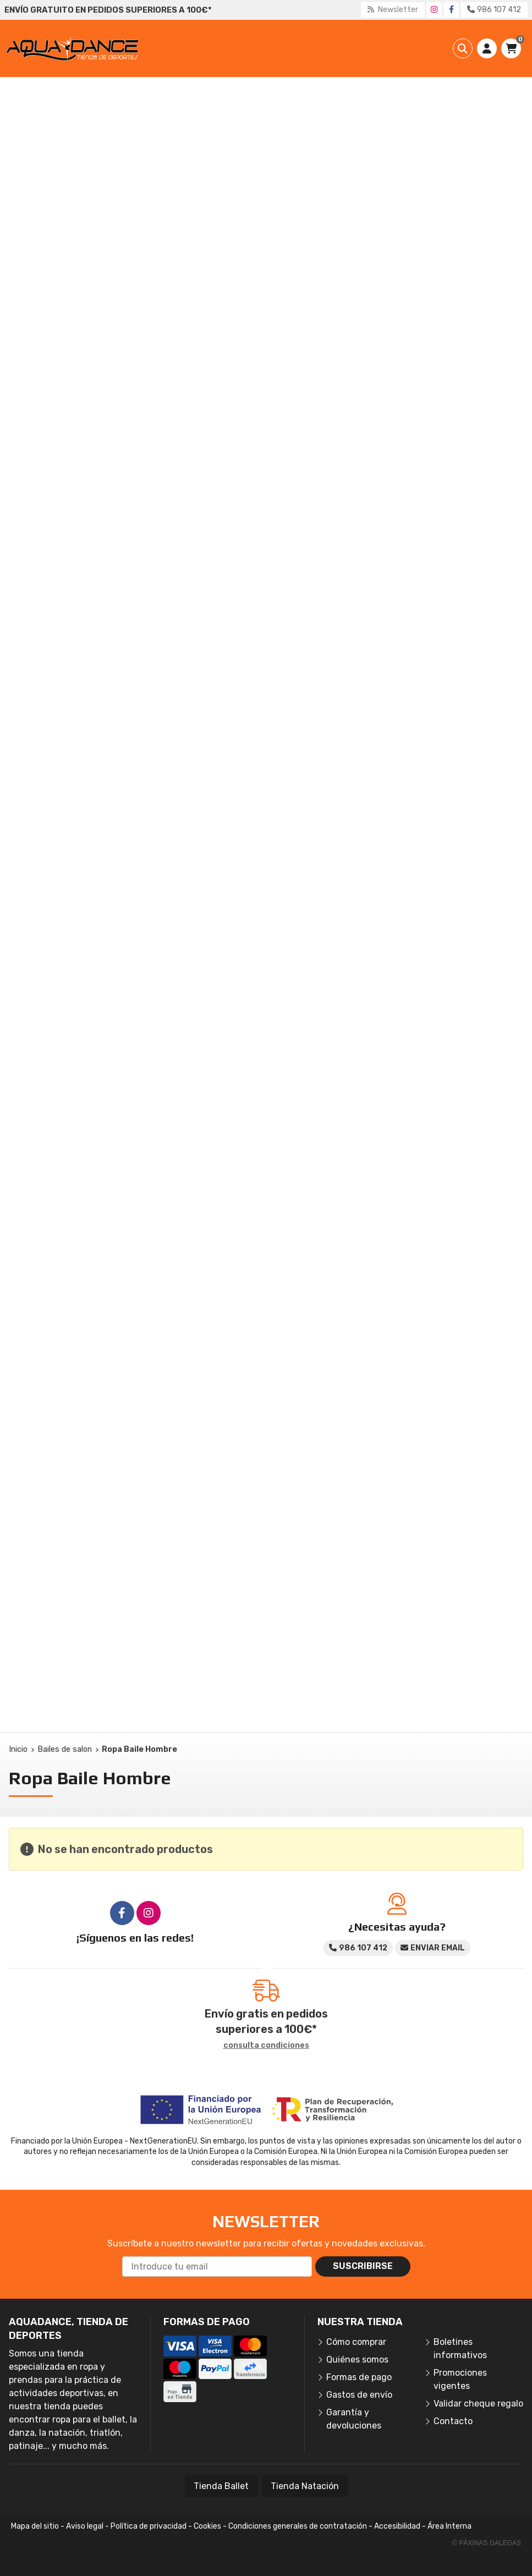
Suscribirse (363, 2266)
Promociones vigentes (460, 2379)
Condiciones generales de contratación (297, 2526)
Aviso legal (84, 2526)
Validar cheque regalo (478, 2403)
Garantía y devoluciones (353, 2419)
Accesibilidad (397, 2526)
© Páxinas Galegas (486, 2543)
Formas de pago (359, 2377)
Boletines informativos (460, 2348)
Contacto (453, 2421)
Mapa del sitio (35, 2526)
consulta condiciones (266, 2045)
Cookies (207, 2526)
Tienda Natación (305, 2486)
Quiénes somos (357, 2359)
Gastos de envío (359, 2394)
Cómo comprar (356, 2342)
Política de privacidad (149, 2526)
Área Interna (449, 2526)
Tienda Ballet (221, 2486)
